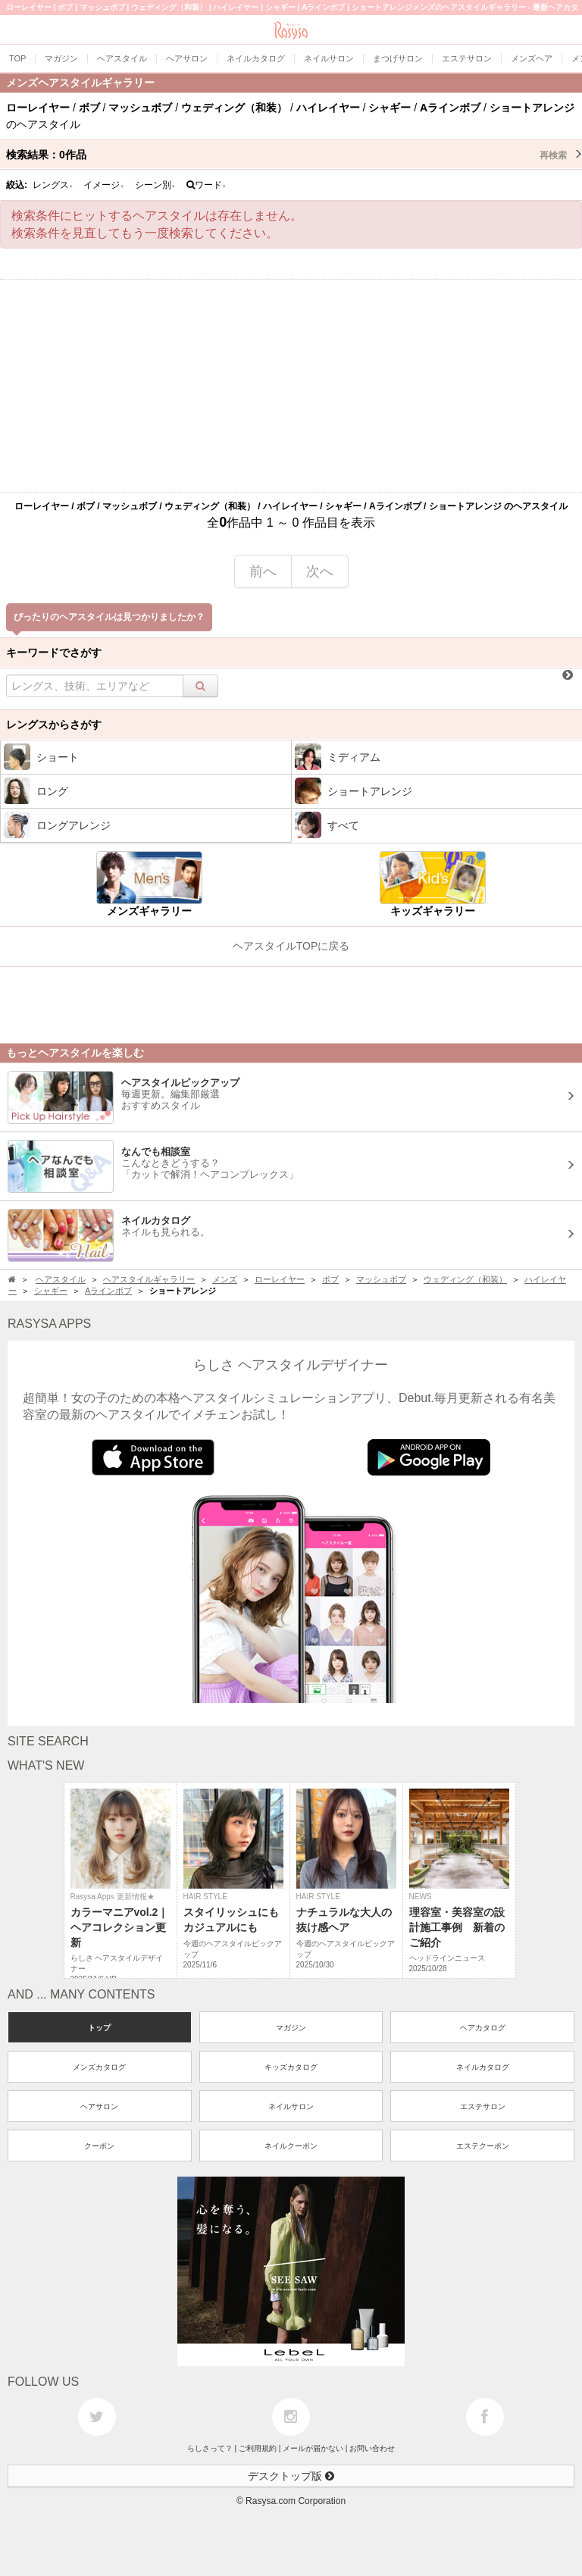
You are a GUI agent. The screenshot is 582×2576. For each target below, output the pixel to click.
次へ (319, 571)
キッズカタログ (291, 2067)
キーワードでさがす (54, 652)
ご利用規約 (258, 2448)
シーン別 (155, 185)
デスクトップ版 (291, 2476)
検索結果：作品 (294, 155)
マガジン (291, 2028)
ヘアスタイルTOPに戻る (291, 946)
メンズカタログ (99, 2067)
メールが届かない (313, 2448)
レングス (53, 185)
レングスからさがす (54, 724)
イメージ (103, 185)
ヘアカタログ (482, 2028)
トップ (99, 2028)
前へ (263, 571)
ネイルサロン (291, 2106)
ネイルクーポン (291, 2146)
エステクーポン (482, 2146)
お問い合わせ (372, 2448)
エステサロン (482, 2106)
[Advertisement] (291, 386)
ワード (206, 185)
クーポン (99, 2146)
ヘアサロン (99, 2106)
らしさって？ (210, 2448)
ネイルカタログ (482, 2067)
